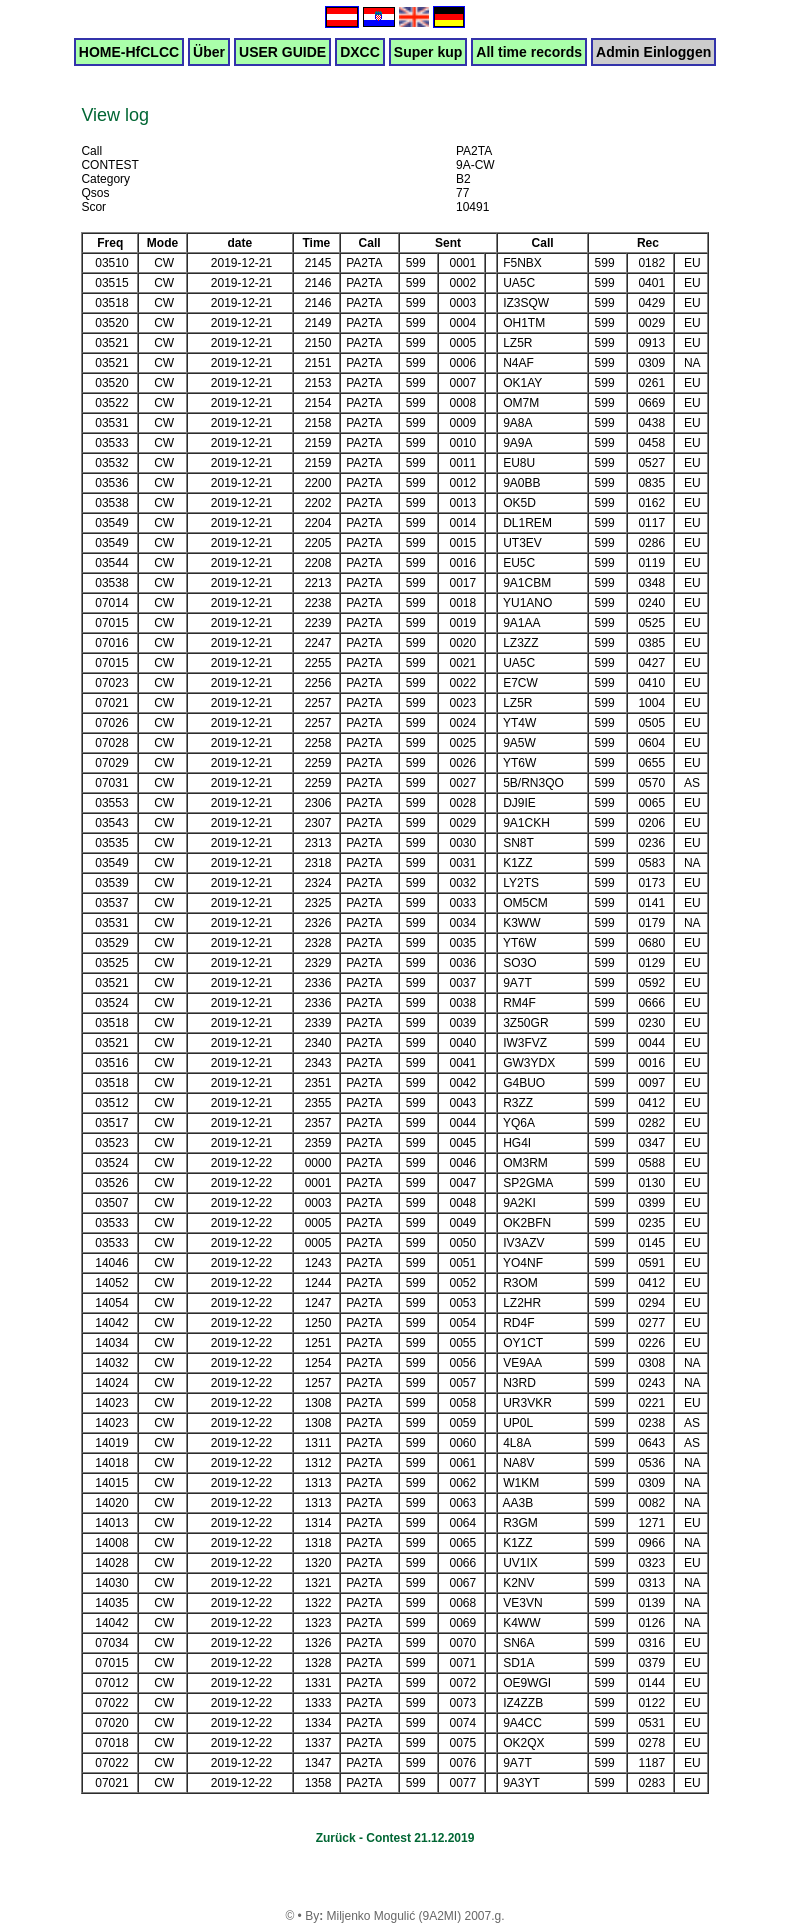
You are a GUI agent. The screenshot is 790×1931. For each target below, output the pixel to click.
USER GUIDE (282, 52)
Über (209, 52)
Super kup (428, 52)
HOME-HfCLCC (129, 52)
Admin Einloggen (653, 52)
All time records (529, 52)
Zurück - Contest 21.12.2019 (395, 1838)
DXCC (360, 52)
